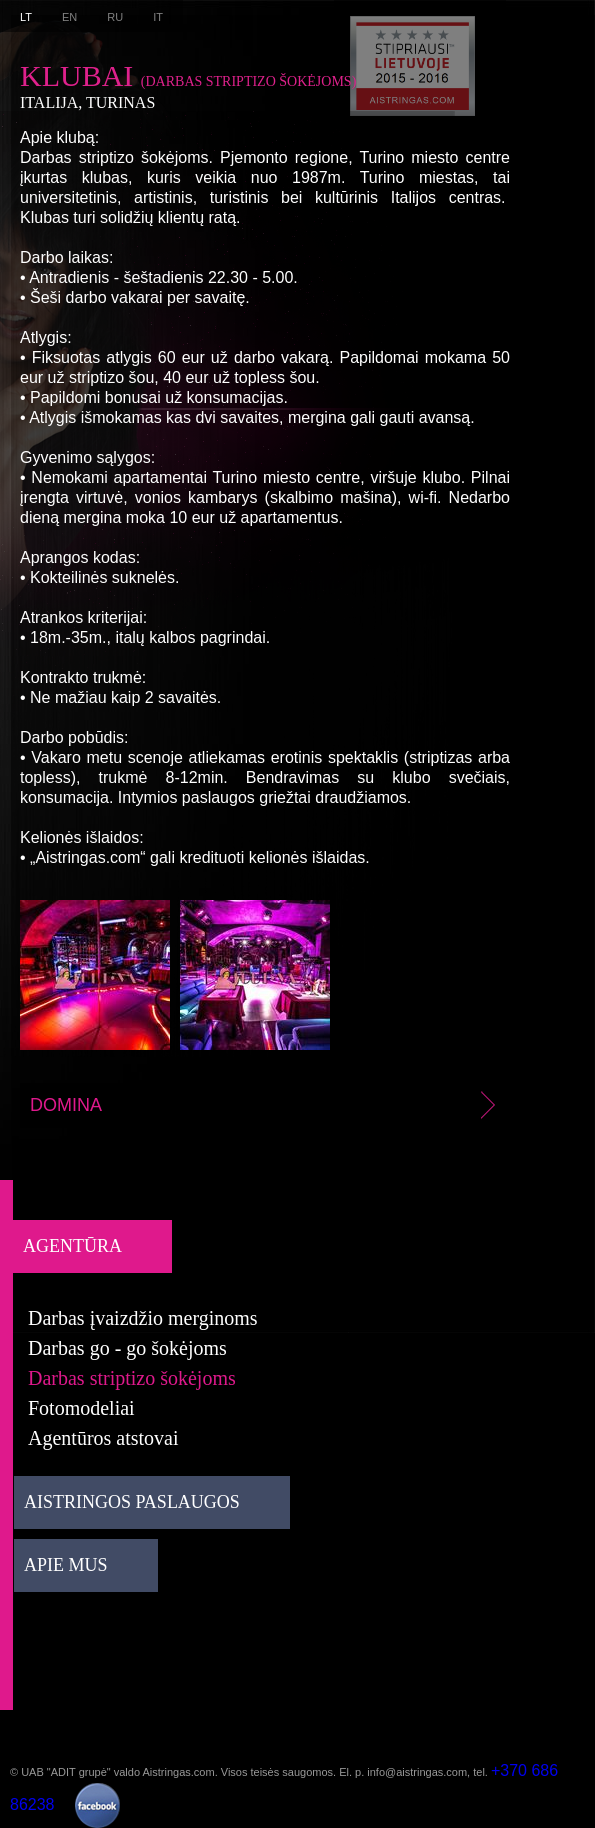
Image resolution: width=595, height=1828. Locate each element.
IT (158, 17)
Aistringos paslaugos (132, 1502)
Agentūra (72, 1246)
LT (26, 17)
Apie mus (66, 1565)
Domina (266, 1105)
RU (115, 17)
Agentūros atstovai (103, 1438)
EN (69, 17)
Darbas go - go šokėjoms (127, 1348)
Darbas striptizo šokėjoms (132, 1378)
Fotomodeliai (81, 1408)
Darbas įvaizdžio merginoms (143, 1318)
